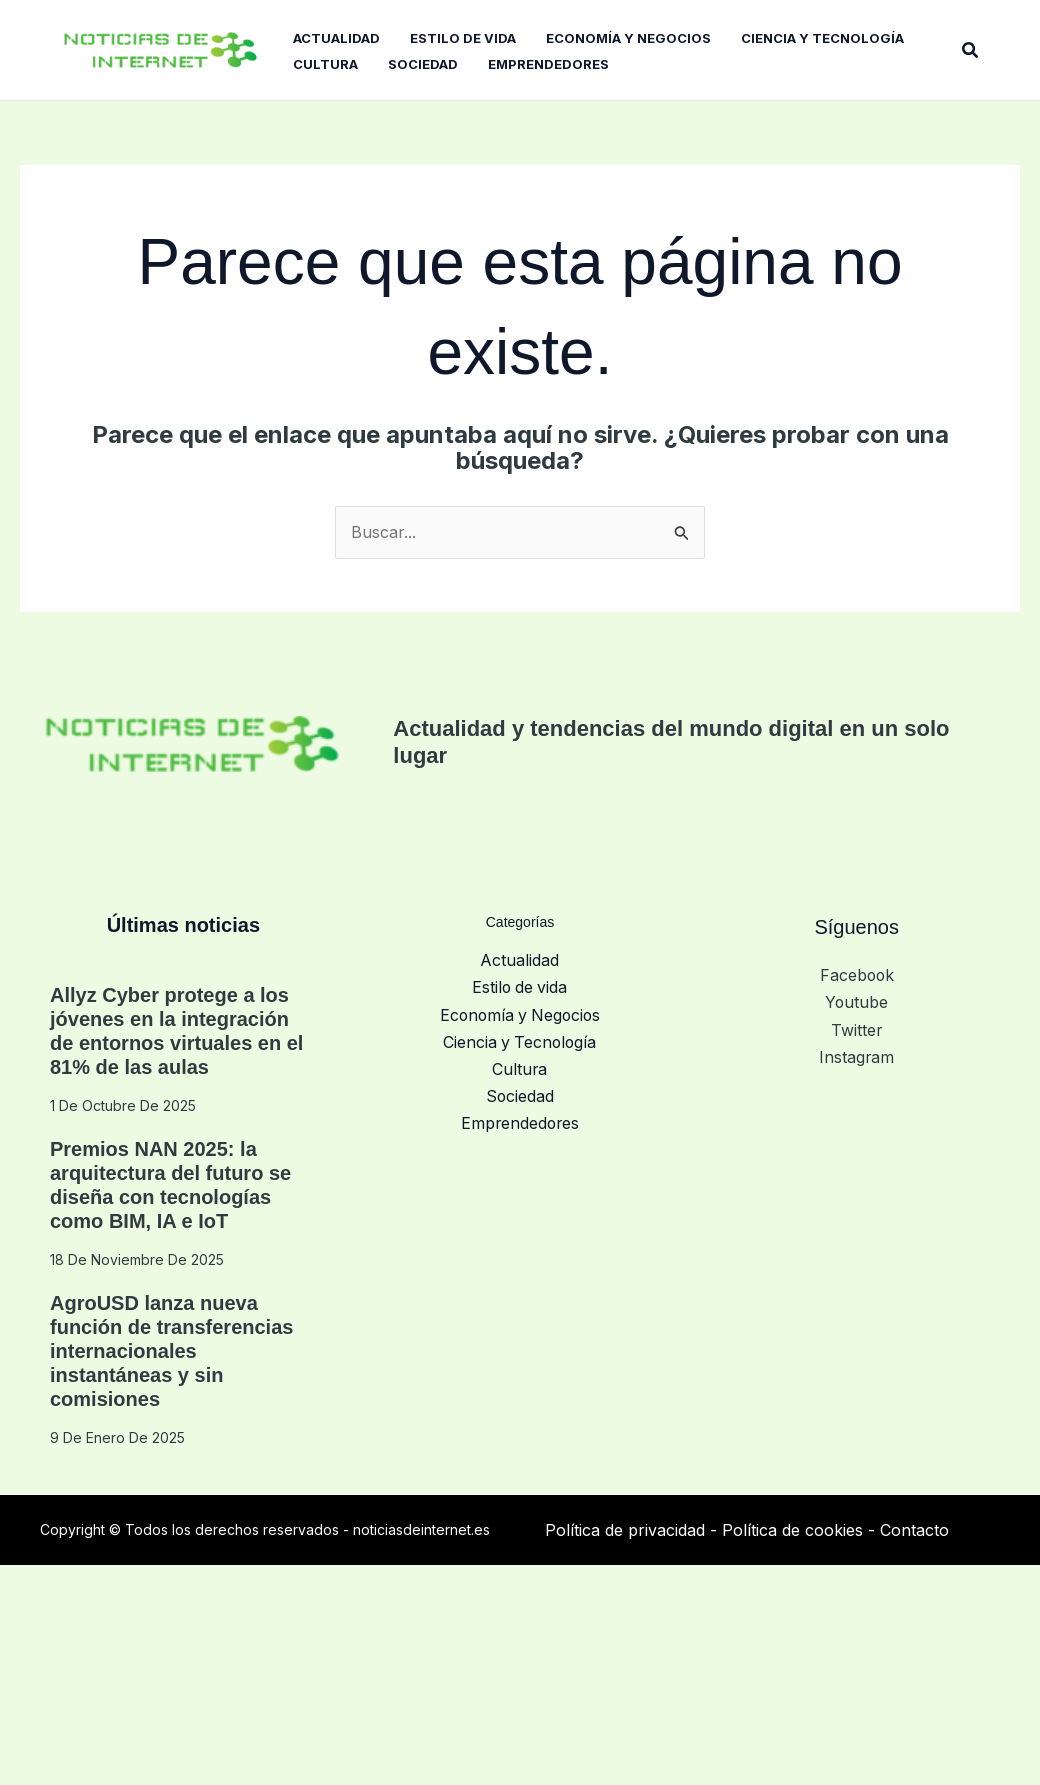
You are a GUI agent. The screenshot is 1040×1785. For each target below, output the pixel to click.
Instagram (857, 1054)
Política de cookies (792, 1530)
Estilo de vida (520, 987)
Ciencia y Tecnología (519, 1039)
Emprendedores (519, 1119)
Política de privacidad (625, 1530)
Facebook (857, 975)
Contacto (914, 1530)
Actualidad (519, 960)
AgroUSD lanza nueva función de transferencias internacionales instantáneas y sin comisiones (171, 1351)
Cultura (520, 1066)
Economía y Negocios (520, 1013)
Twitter (857, 1028)
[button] (971, 49)
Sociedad (519, 1092)
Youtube (857, 1002)
